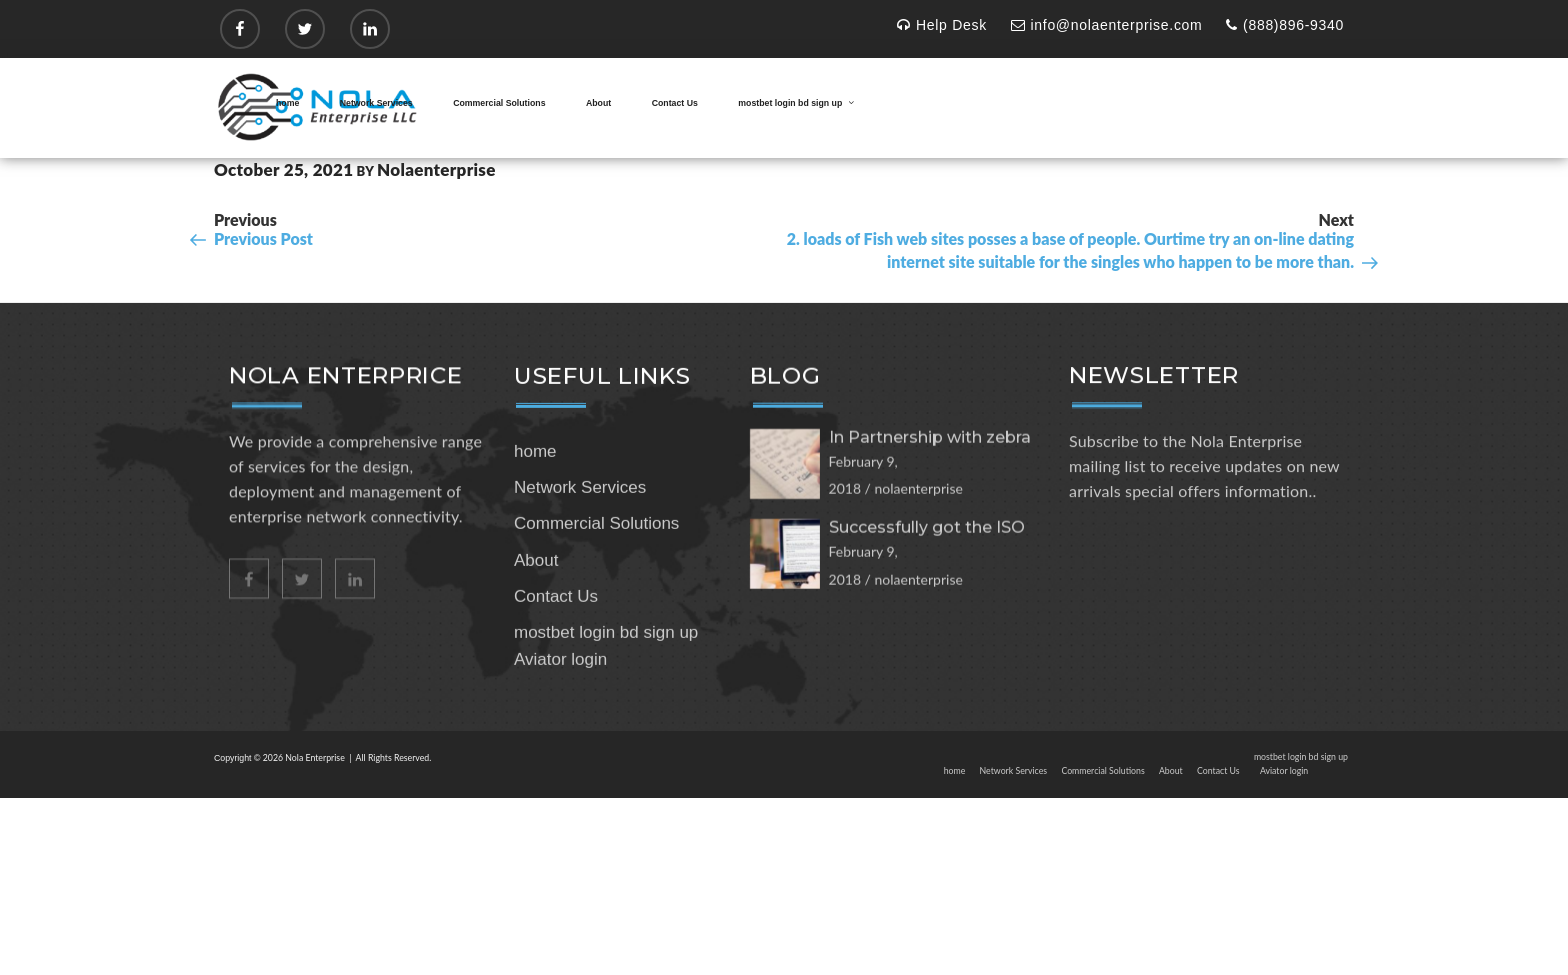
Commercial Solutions (499, 103)
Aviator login (560, 727)
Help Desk (942, 25)
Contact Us (675, 103)
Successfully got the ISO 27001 (927, 592)
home (287, 103)
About (598, 103)
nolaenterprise (436, 169)
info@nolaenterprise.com (1107, 25)
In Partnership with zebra (930, 492)
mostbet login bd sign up (797, 103)
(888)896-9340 (1285, 25)
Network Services (376, 103)
